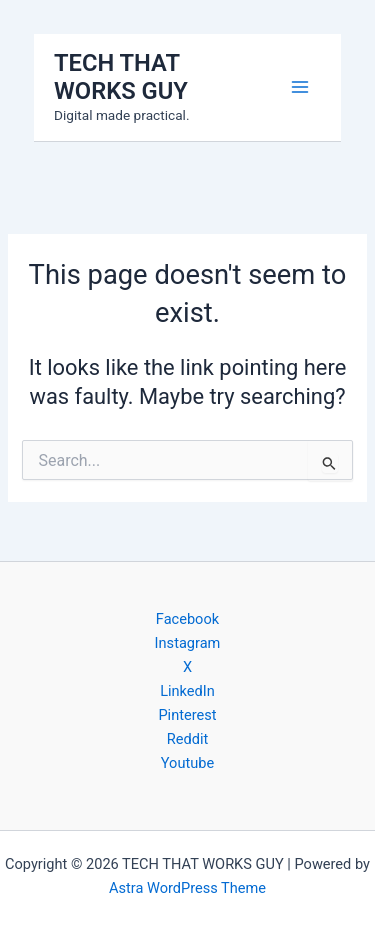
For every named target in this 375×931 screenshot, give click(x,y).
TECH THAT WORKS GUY (121, 77)
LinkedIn (187, 691)
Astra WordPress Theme (187, 888)
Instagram (188, 643)
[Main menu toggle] (300, 87)
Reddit (187, 739)
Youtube (187, 763)
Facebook (187, 619)
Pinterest (187, 715)
